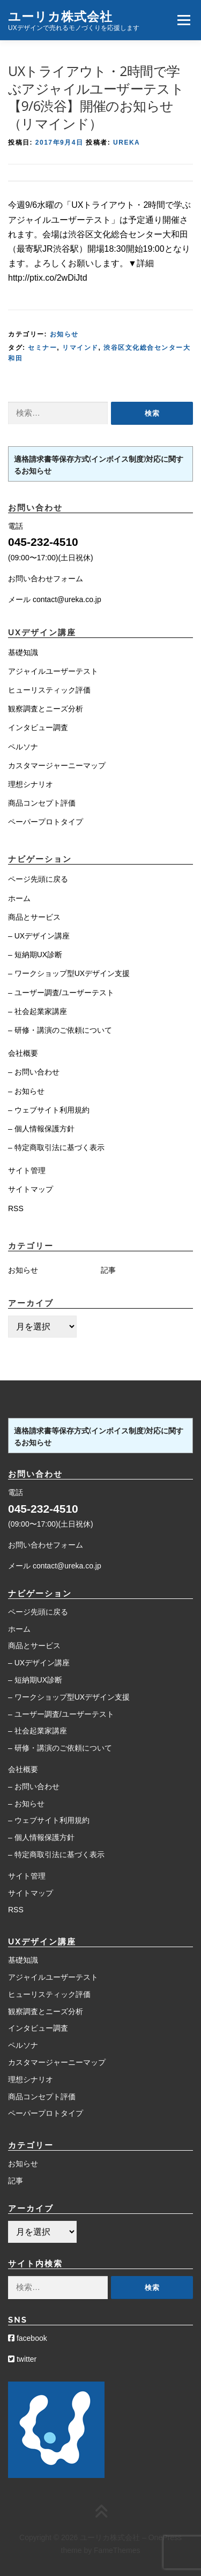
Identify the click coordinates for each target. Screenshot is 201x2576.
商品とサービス (34, 917)
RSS (16, 1208)
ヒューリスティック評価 (49, 690)
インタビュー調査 (38, 727)
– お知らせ (26, 1091)
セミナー (42, 347)
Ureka (126, 142)
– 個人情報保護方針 (41, 1128)
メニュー (183, 20)
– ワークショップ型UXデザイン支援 (69, 973)
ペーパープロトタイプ (45, 821)
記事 (108, 1270)
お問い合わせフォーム (45, 578)
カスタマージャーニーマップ (57, 765)
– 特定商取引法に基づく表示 (56, 1147)
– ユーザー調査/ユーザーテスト (61, 992)
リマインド (80, 347)
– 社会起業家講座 (37, 1011)
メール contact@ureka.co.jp (54, 599)
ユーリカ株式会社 (60, 16)
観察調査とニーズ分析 (45, 708)
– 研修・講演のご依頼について (60, 1030)
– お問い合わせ (33, 1072)
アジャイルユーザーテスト (53, 671)
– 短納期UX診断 (35, 954)
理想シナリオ (30, 784)
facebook (27, 2338)
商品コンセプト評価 (42, 803)
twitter (22, 2359)
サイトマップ (30, 1189)
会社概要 (23, 1053)
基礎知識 (23, 652)
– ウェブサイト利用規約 (49, 1110)
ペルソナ (23, 746)
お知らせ (64, 334)
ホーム (19, 898)
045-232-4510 (43, 542)
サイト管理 (27, 1170)
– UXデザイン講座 (39, 936)
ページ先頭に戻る (38, 879)
